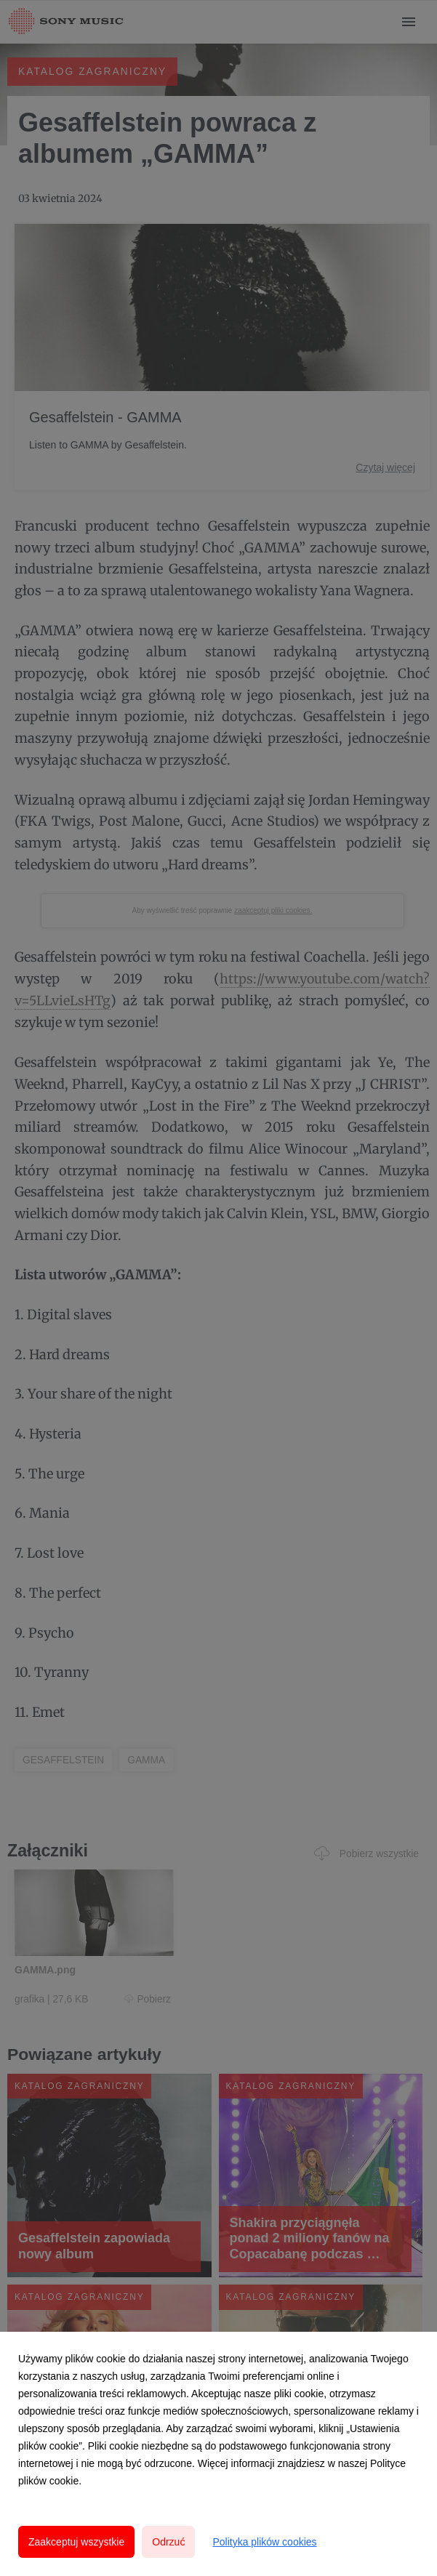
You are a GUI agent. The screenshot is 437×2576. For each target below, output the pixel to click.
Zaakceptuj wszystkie (76, 2542)
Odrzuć (168, 2542)
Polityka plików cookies (264, 2542)
